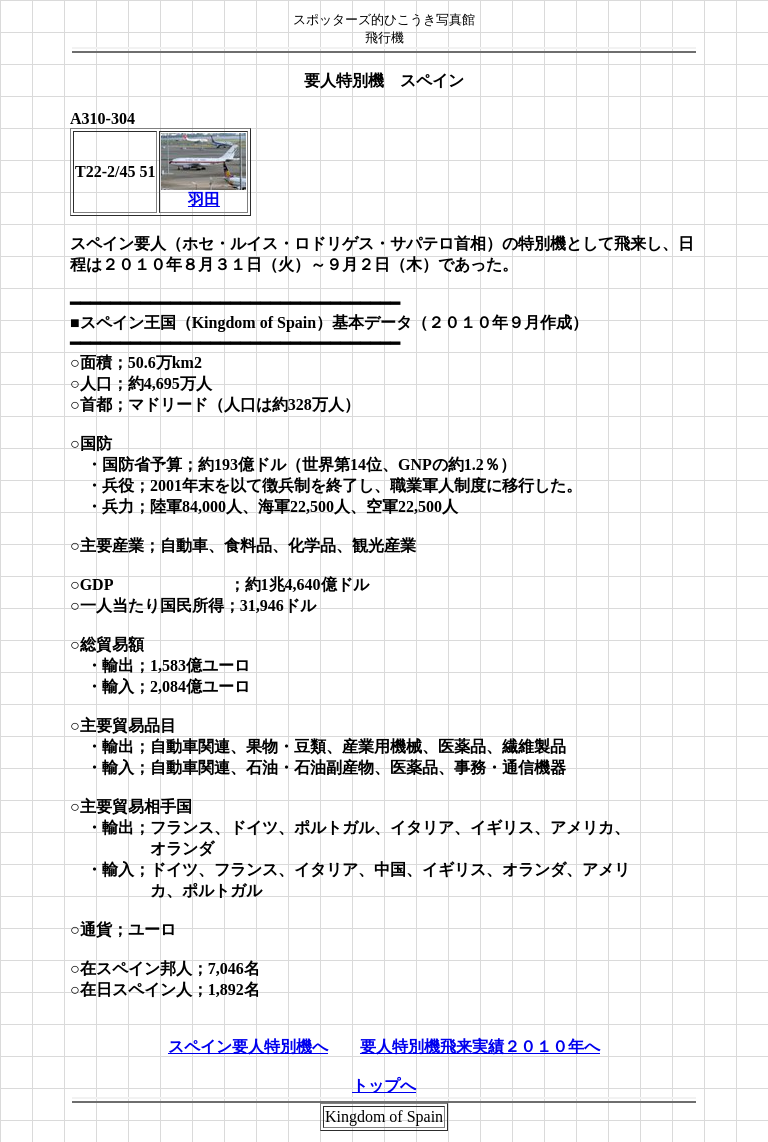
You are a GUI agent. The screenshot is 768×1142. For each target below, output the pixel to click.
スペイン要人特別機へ (248, 1046)
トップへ (384, 1085)
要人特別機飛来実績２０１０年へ (480, 1046)
